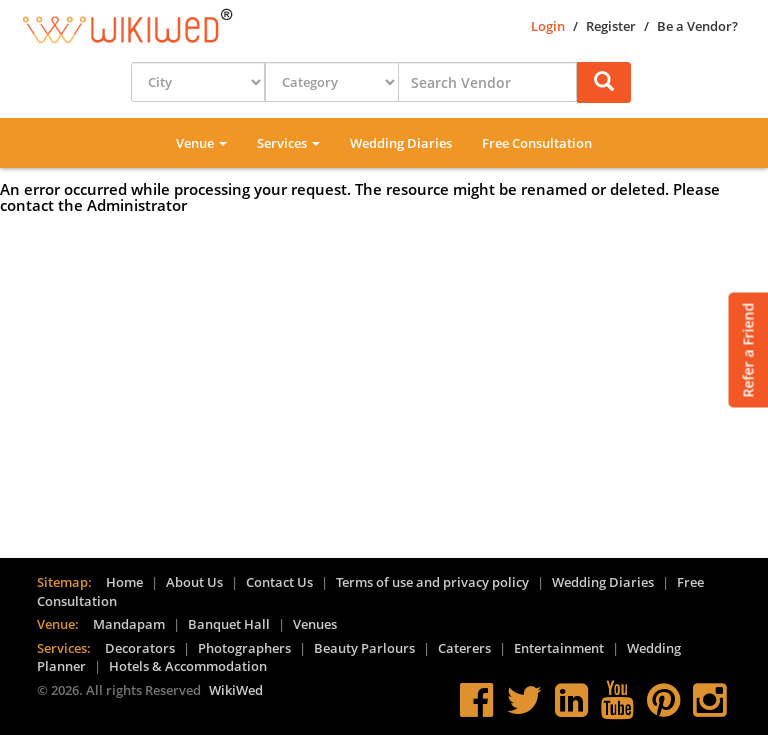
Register (611, 26)
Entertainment (559, 648)
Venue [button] (201, 143)
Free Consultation (537, 143)
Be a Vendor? (697, 26)
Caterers (464, 648)
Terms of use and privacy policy (432, 582)
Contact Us (279, 582)
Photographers (244, 648)
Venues (315, 624)
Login (548, 26)
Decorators (140, 648)
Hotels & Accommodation (188, 666)
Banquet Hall (229, 624)
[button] (604, 82)
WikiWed (236, 690)
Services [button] (288, 143)
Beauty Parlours (364, 648)
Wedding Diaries (401, 143)
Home (124, 582)
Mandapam (129, 624)
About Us (194, 582)
